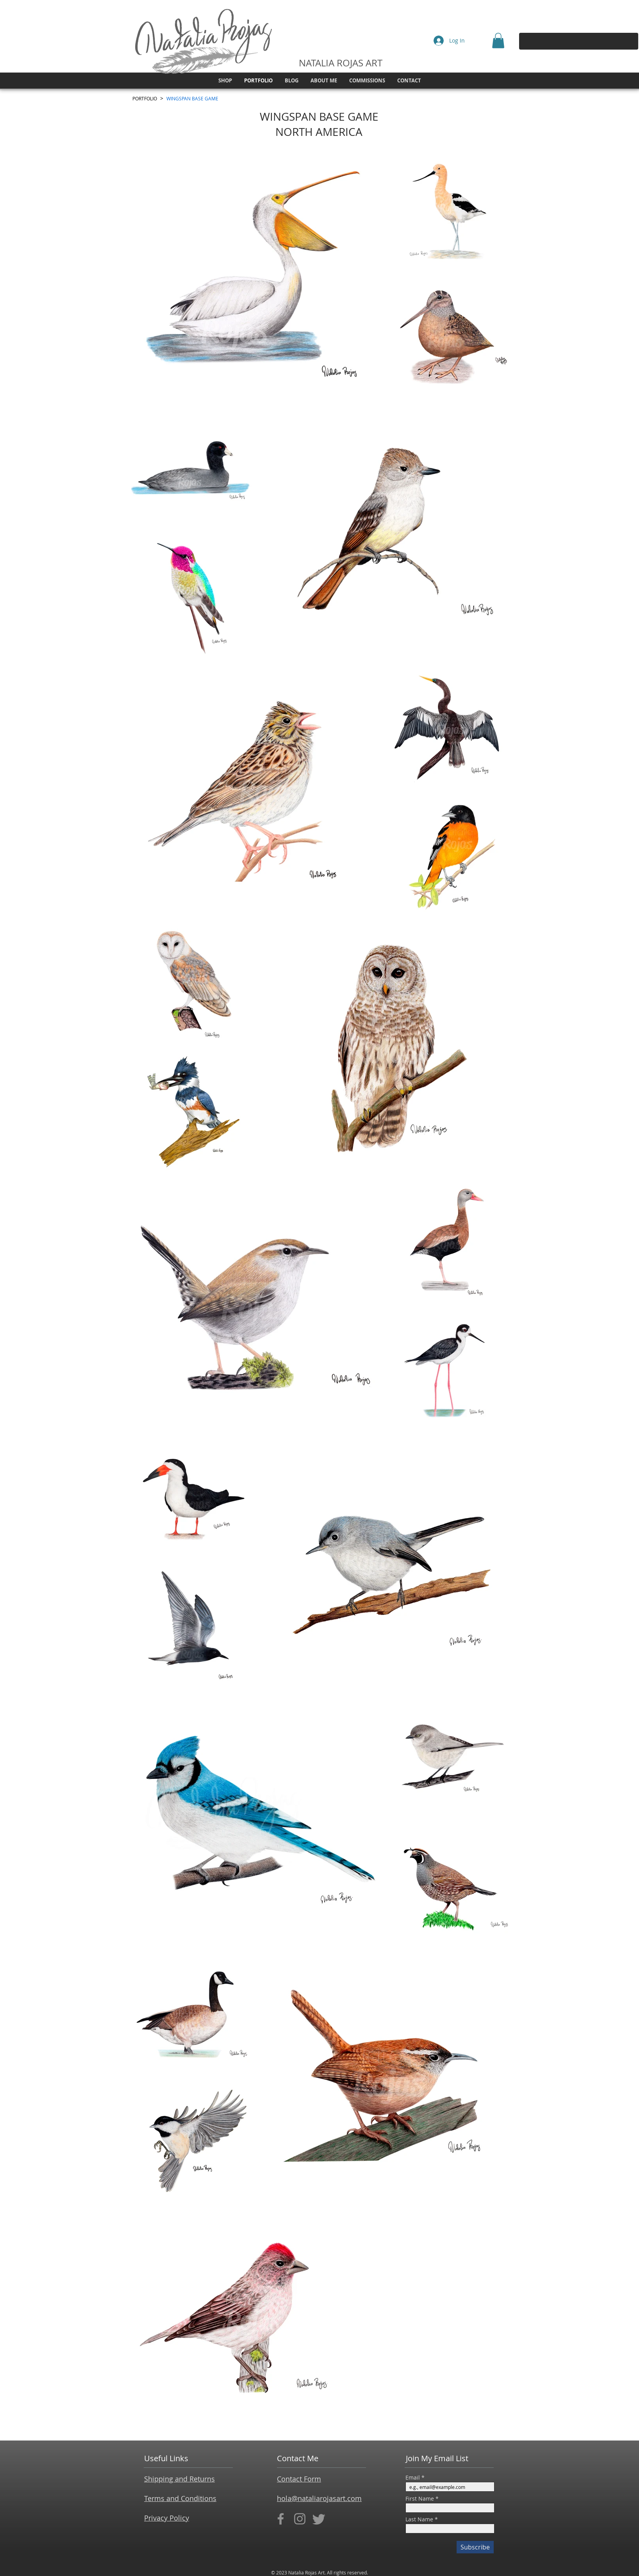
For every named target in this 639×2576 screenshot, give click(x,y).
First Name (419, 2498)
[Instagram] (299, 2518)
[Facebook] (280, 2518)
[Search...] (575, 41)
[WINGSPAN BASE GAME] (192, 98)
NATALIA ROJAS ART (340, 63)
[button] (498, 40)
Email (412, 2477)
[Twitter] (319, 2518)
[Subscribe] (475, 2547)
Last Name (419, 2519)
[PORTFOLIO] (144, 98)
